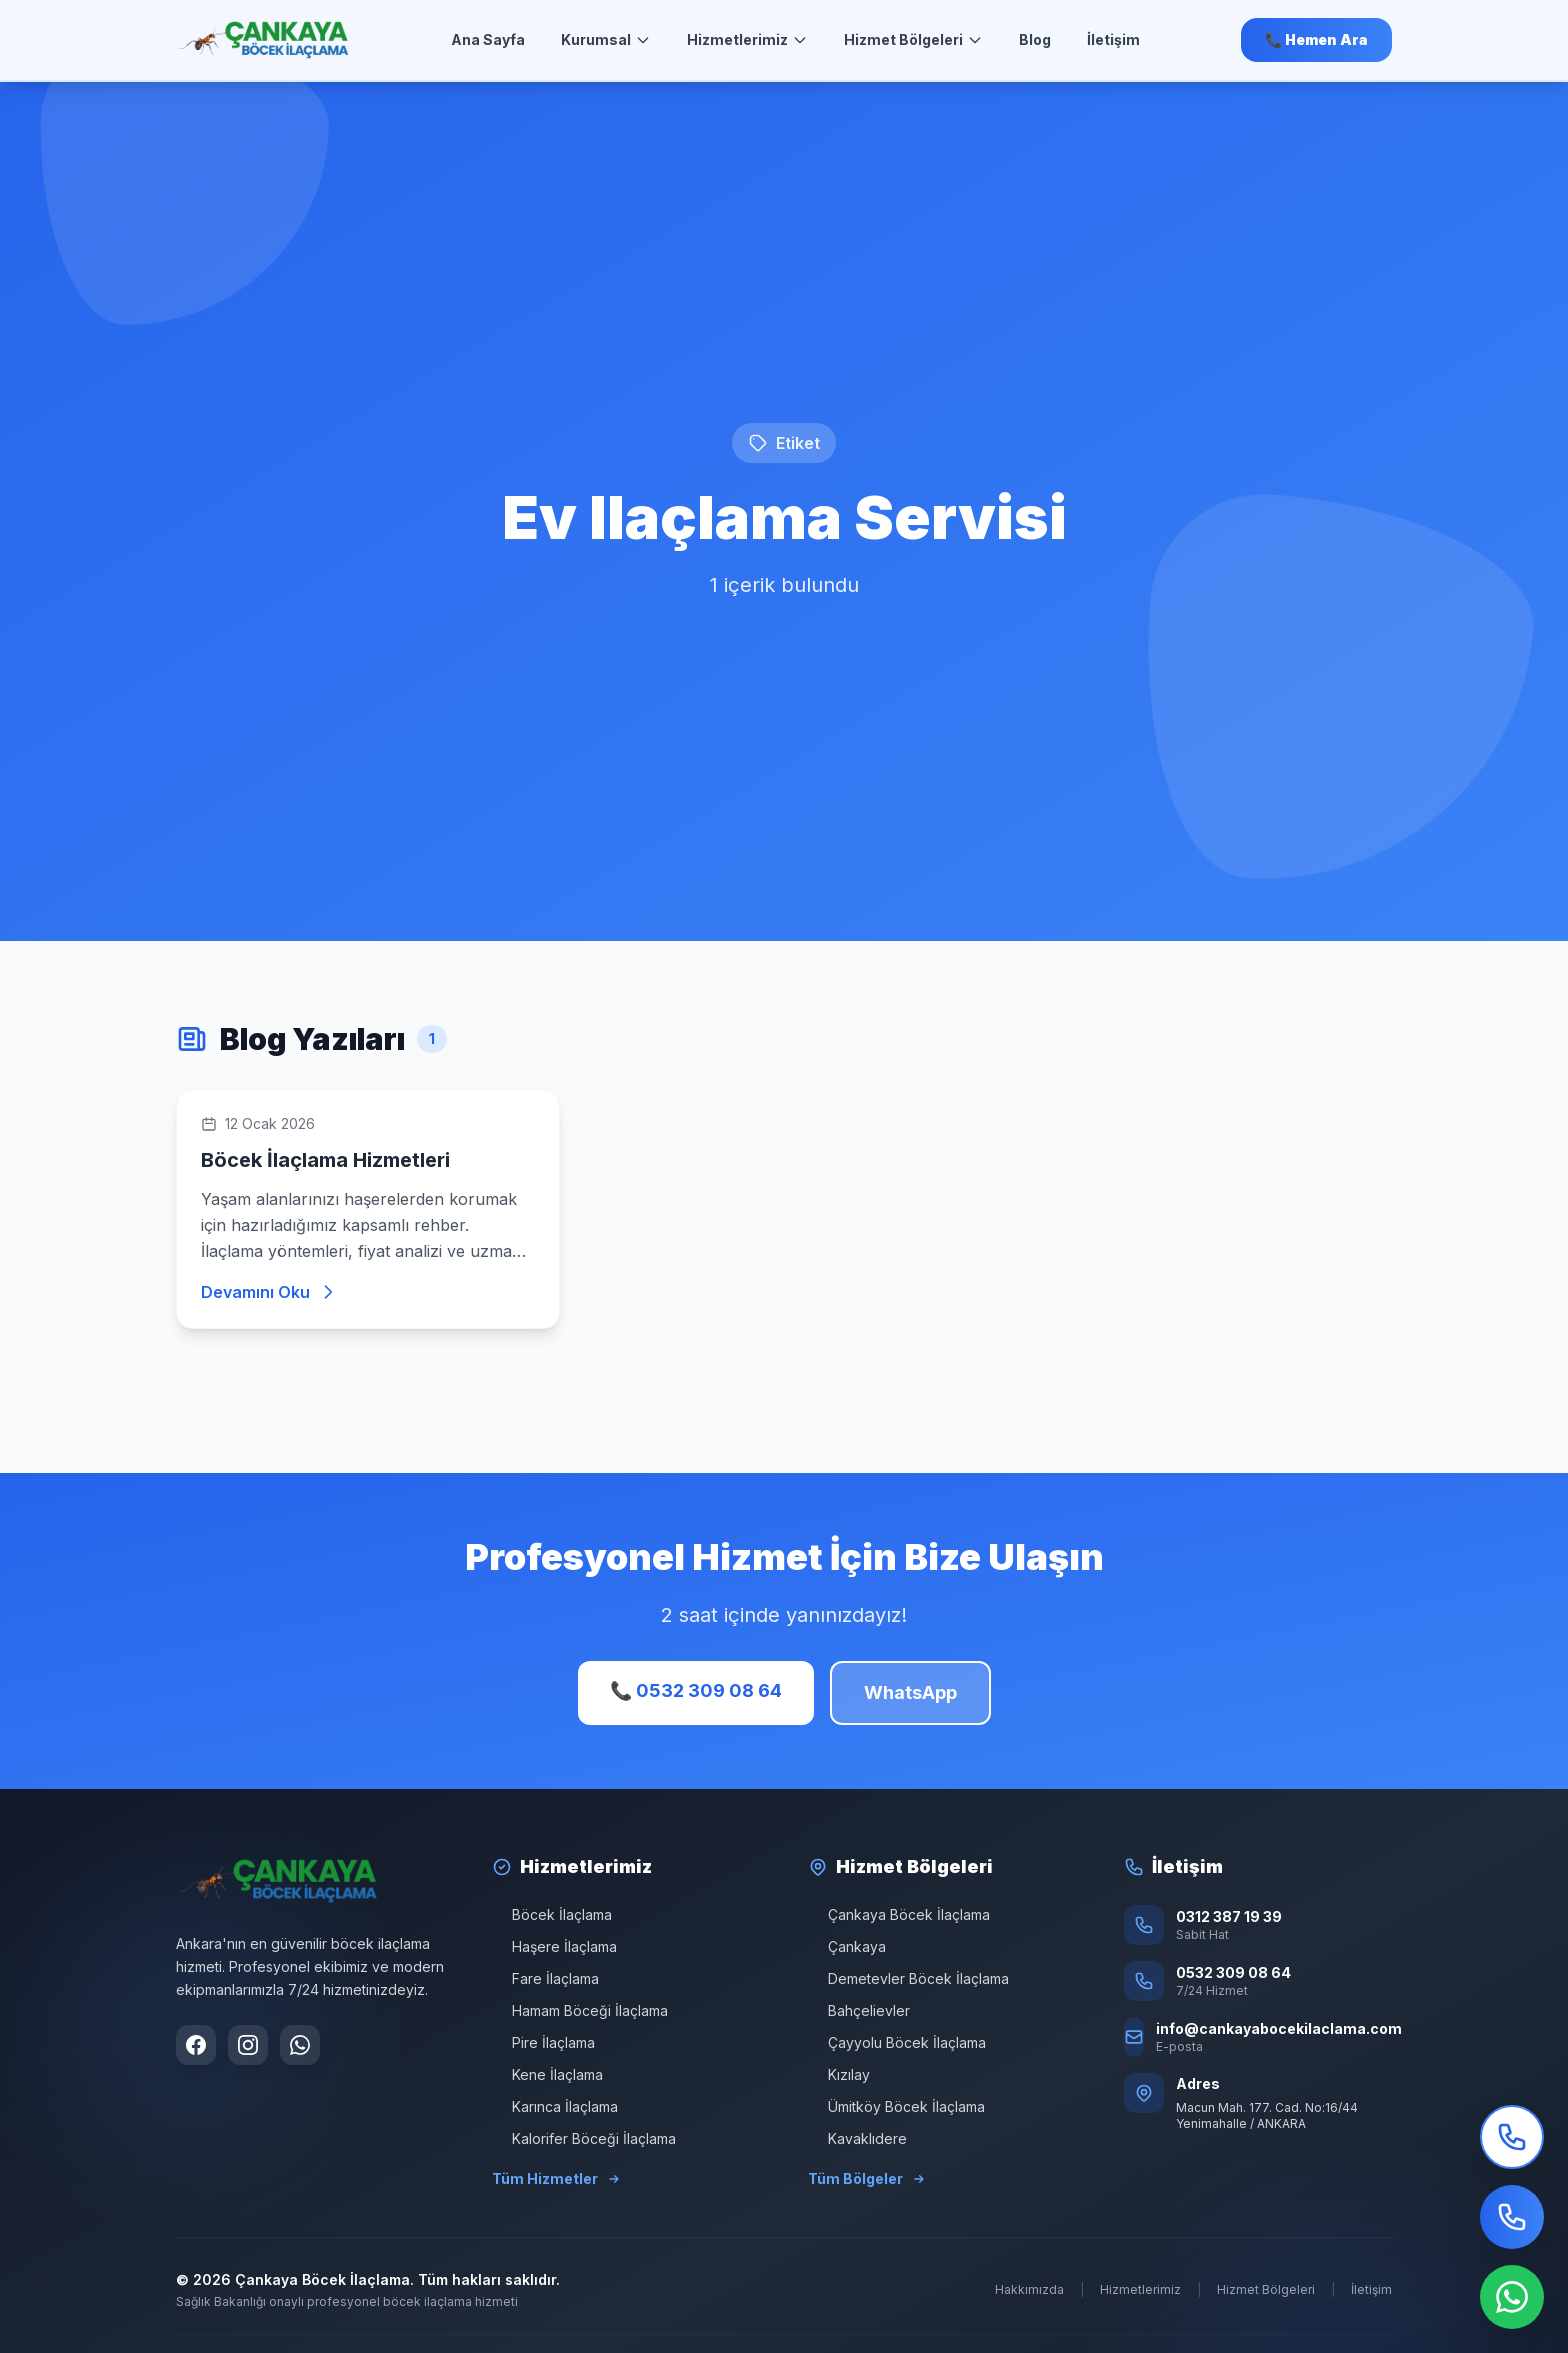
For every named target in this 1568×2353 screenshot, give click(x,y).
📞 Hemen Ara (1316, 39)
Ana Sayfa (488, 39)
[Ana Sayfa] (263, 40)
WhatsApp (910, 1692)
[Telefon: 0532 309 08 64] (1258, 1981)
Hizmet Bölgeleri (913, 39)
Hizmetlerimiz (747, 39)
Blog (1035, 39)
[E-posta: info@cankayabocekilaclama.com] (1258, 2037)
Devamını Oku (269, 1292)
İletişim (1113, 39)
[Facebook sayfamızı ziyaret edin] (196, 2045)
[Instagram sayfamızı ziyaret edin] (248, 2045)
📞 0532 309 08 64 (696, 1690)
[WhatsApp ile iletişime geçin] (300, 2045)
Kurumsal (606, 39)
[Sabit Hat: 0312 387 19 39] (1258, 1925)
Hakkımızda (1029, 2289)
